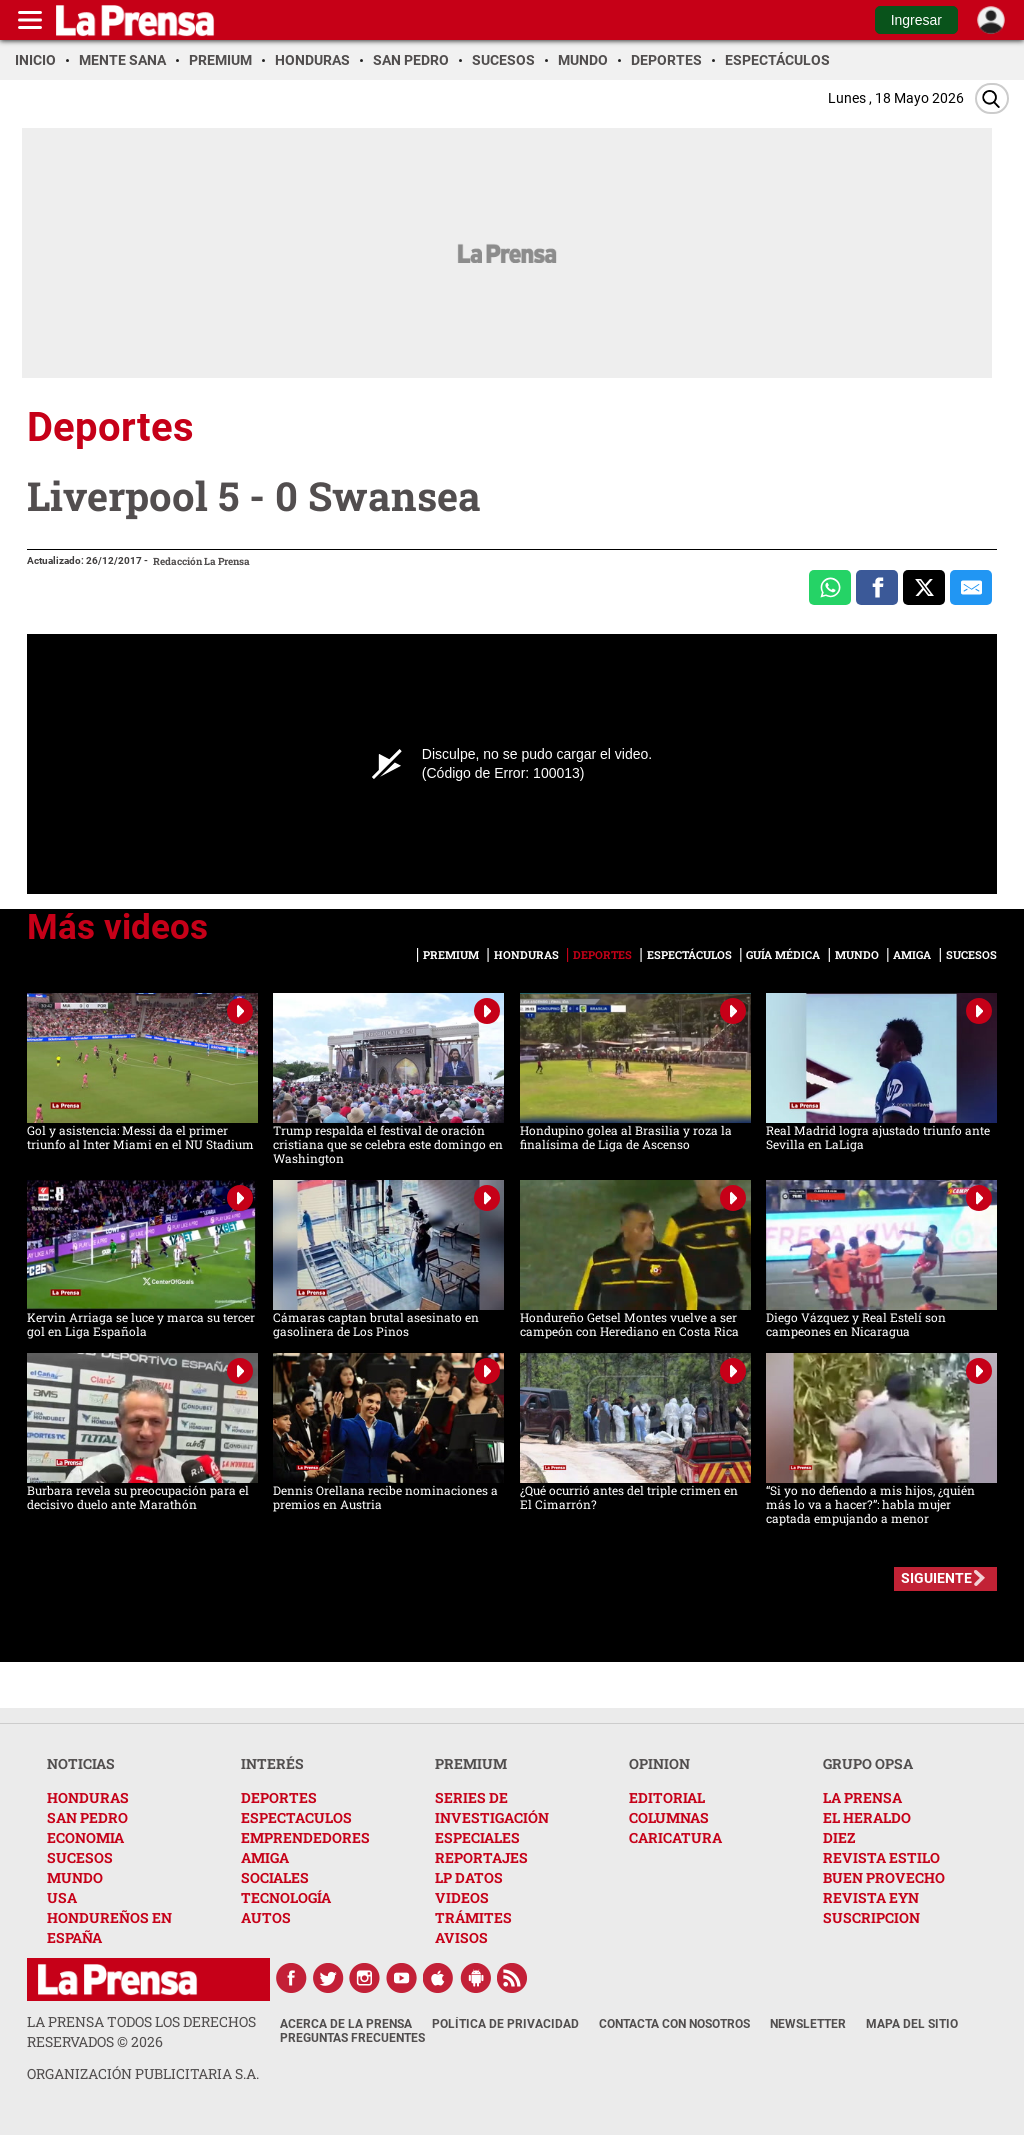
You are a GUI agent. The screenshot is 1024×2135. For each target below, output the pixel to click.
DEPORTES (279, 1797)
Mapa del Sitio (912, 2024)
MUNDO (75, 1877)
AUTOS (266, 1917)
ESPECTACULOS (296, 1817)
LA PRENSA (862, 1797)
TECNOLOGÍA (286, 1897)
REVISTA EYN (871, 1897)
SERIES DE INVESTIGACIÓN (492, 1807)
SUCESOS (80, 1857)
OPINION (659, 1763)
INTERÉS (272, 1763)
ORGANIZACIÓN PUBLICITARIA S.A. (143, 2073)
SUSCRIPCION (871, 1917)
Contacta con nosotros (674, 2024)
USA (62, 1897)
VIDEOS (462, 1897)
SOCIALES (275, 1877)
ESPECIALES (477, 1837)
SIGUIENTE (936, 1578)
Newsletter (808, 2024)
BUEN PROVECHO (884, 1877)
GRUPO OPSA (868, 1763)
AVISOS (461, 1937)
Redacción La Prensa (201, 561)
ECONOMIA (85, 1837)
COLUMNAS (669, 1817)
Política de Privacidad (505, 2024)
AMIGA (265, 1857)
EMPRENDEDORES (305, 1837)
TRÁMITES (473, 1917)
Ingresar (916, 20)
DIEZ (839, 1837)
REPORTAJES (481, 1857)
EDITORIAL (667, 1797)
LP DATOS (469, 1877)
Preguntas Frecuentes (352, 2038)
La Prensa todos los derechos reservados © (141, 2031)
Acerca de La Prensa (346, 2024)
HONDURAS (88, 1797)
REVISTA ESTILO (881, 1857)
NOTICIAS (81, 1763)
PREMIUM (471, 1763)
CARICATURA (675, 1837)
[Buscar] (992, 98)
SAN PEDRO (87, 1817)
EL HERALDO (867, 1817)
